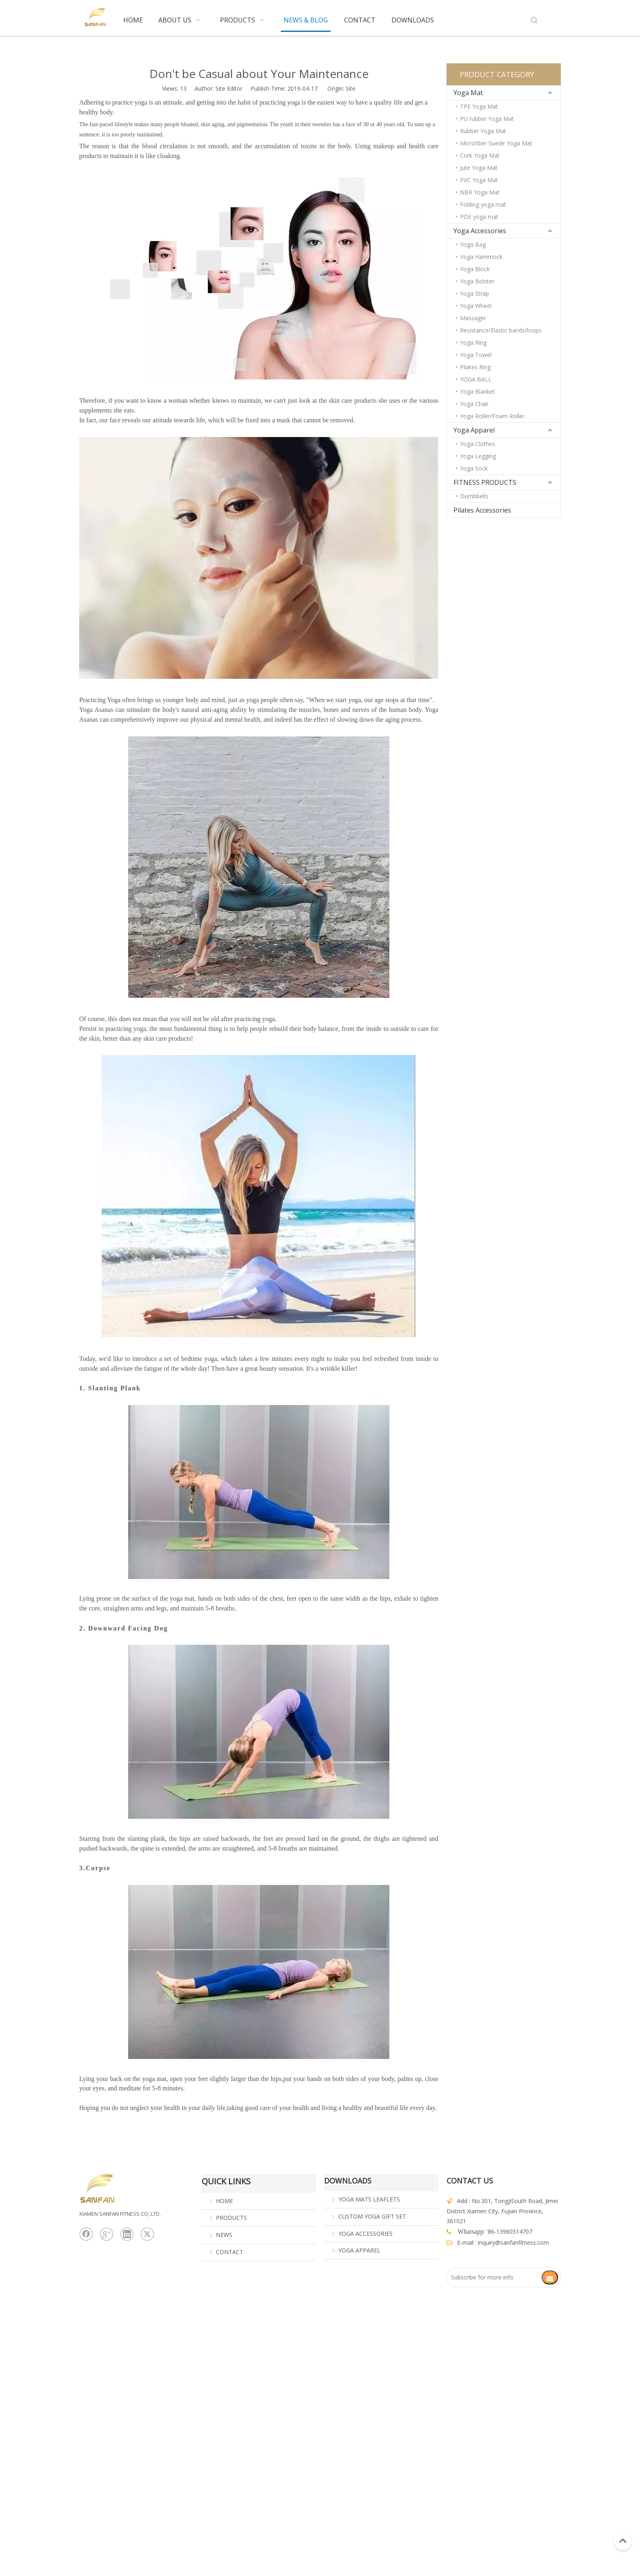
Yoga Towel (475, 355)
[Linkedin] (126, 2234)
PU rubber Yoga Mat (487, 119)
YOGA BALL (475, 379)
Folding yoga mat (483, 204)
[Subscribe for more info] (498, 2277)
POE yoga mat (479, 217)
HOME (224, 2201)
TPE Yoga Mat (479, 106)
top (623, 2541)
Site (351, 88)
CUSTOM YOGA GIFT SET (372, 2216)
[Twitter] (147, 2234)
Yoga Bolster (477, 281)
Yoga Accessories (479, 230)
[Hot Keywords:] (534, 20)
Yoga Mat (468, 92)
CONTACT (229, 2252)
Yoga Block (475, 269)
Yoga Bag (473, 244)
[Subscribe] (550, 2277)
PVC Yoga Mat (479, 180)
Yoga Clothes (477, 444)
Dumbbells (474, 496)
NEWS (224, 2235)
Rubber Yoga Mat (483, 131)
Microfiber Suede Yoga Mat (496, 143)
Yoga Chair (474, 404)
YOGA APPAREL (359, 2250)
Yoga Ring (473, 342)
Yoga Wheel (475, 306)
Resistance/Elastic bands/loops (501, 330)
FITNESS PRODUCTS (484, 482)
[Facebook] (86, 2234)
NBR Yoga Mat (480, 192)
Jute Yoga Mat (479, 168)
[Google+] (106, 2234)
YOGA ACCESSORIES (365, 2233)
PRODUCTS (231, 2217)
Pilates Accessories (482, 510)
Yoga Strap (474, 293)
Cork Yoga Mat (480, 155)
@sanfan (506, 2242)
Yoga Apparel (474, 430)
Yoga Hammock (481, 257)
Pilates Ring (475, 367)
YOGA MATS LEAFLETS (369, 2199)
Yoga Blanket (477, 391)
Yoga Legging (478, 456)
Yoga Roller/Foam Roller (492, 416)
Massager (473, 318)
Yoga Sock (474, 468)
